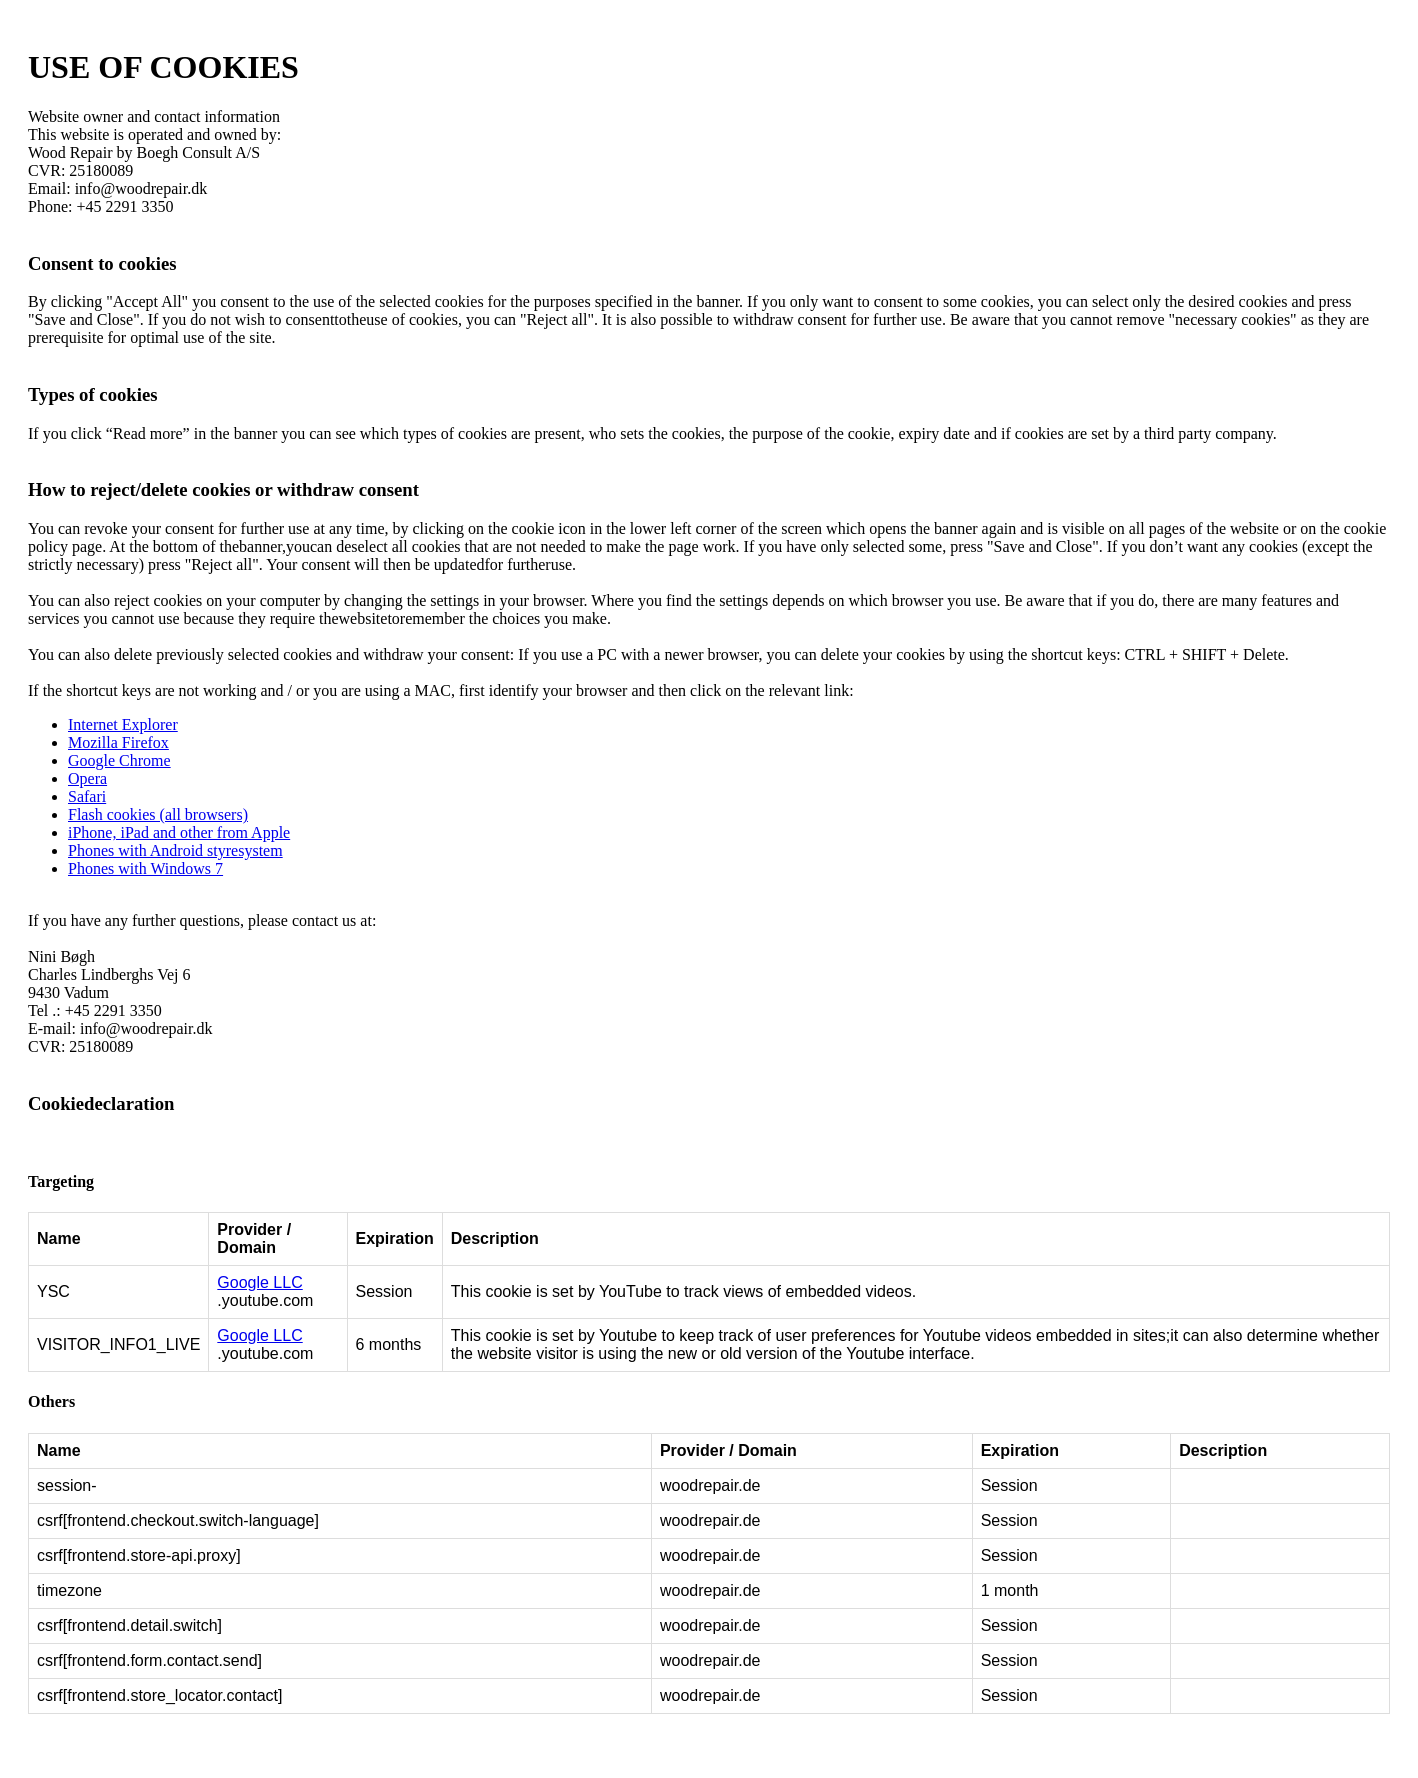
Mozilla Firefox (118, 742)
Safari (87, 796)
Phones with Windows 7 (145, 868)
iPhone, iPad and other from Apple (179, 832)
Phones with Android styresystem (175, 850)
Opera (87, 778)
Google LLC (259, 1282)
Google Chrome (119, 760)
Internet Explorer (123, 724)
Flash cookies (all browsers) (158, 814)
